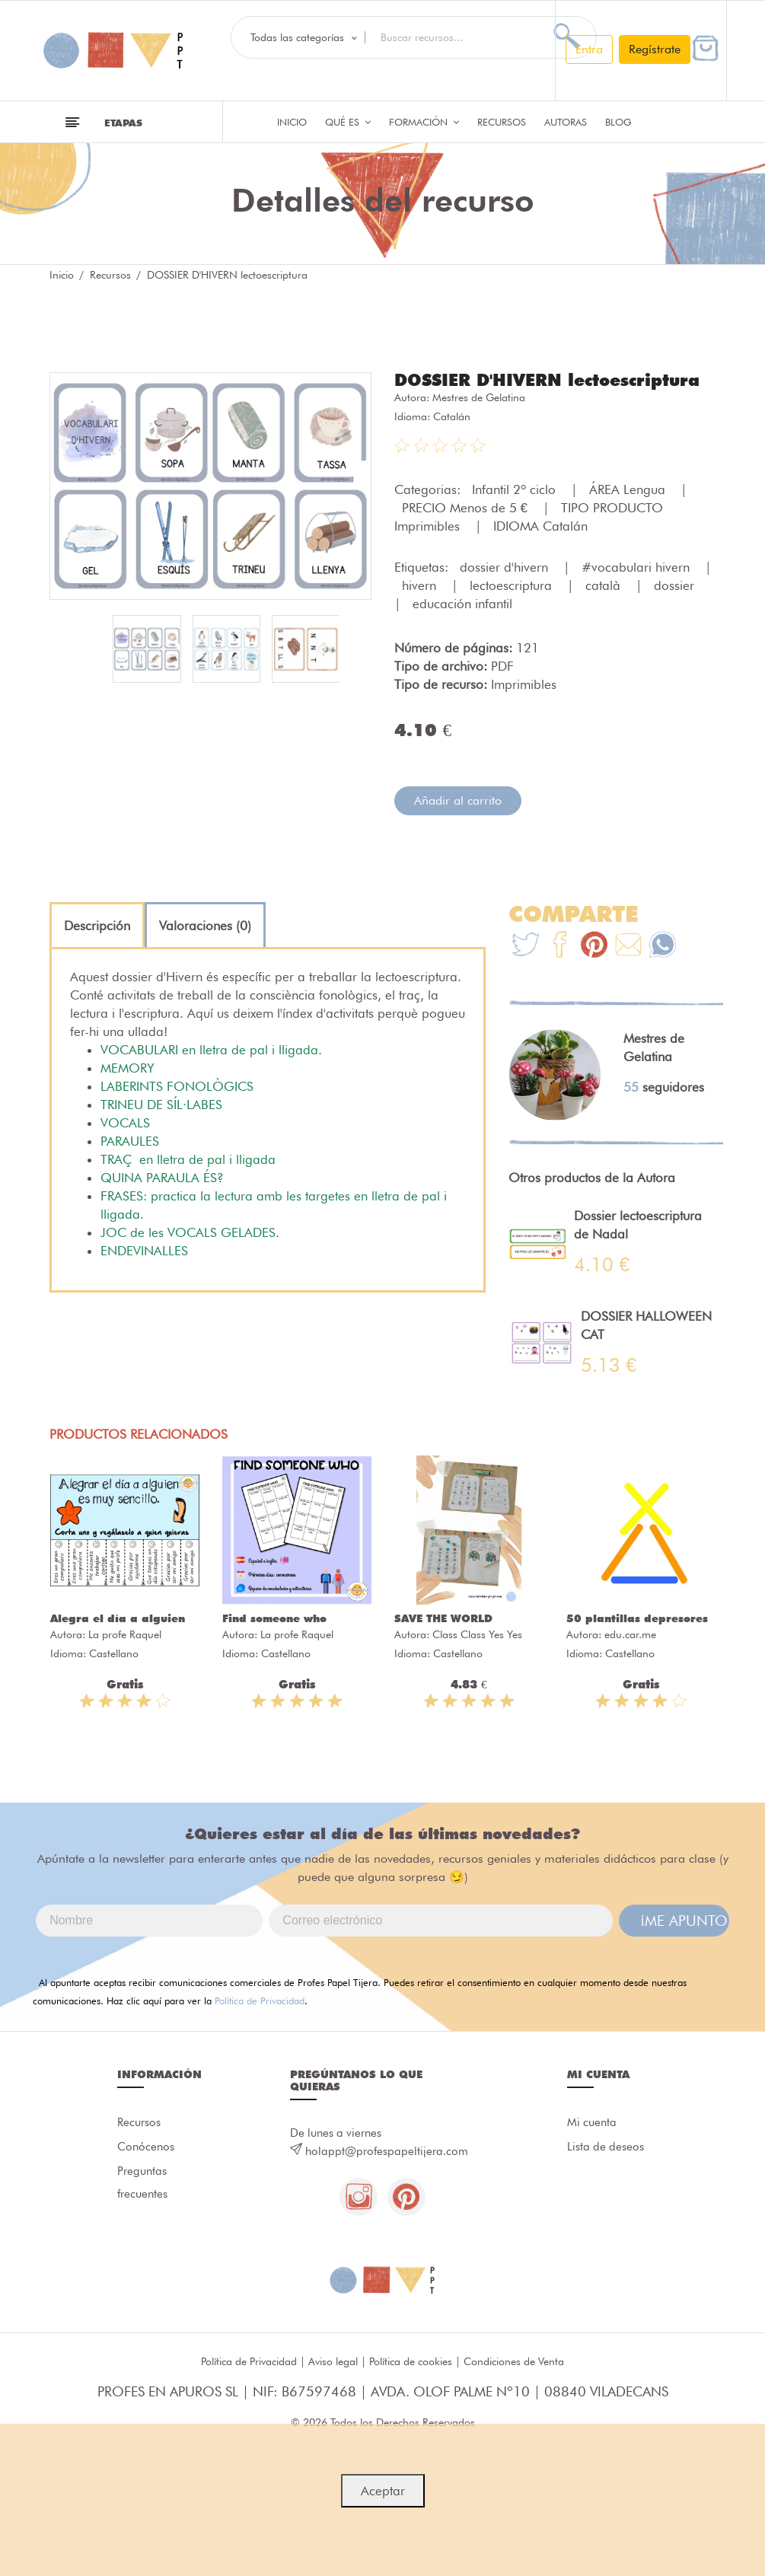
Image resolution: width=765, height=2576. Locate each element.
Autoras (565, 122)
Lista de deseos (605, 2147)
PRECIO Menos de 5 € (466, 507)
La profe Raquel (124, 1634)
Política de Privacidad (259, 2000)
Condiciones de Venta (514, 2361)
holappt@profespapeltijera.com (386, 2151)
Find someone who (274, 1618)
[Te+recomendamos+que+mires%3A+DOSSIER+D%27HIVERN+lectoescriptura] (560, 946)
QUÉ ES (348, 122)
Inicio (292, 122)
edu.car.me (630, 1634)
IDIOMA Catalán (540, 526)
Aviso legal (333, 2361)
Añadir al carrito (458, 800)
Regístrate (655, 49)
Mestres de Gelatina (478, 397)
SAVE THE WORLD (443, 1618)
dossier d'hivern (506, 567)
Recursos (501, 122)
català (604, 585)
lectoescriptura (513, 585)
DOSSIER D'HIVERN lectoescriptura (547, 380)
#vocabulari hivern (637, 567)
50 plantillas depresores (637, 1618)
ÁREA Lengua (629, 489)
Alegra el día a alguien (117, 1618)
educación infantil (462, 603)
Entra (589, 49)
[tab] (97, 925)
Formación (424, 122)
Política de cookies (410, 2361)
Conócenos (145, 2147)
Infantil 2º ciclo (515, 489)
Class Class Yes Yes (477, 1634)
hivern (421, 585)
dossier (676, 585)
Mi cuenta (592, 2123)
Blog (618, 122)
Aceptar (383, 2490)
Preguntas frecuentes (142, 2183)
